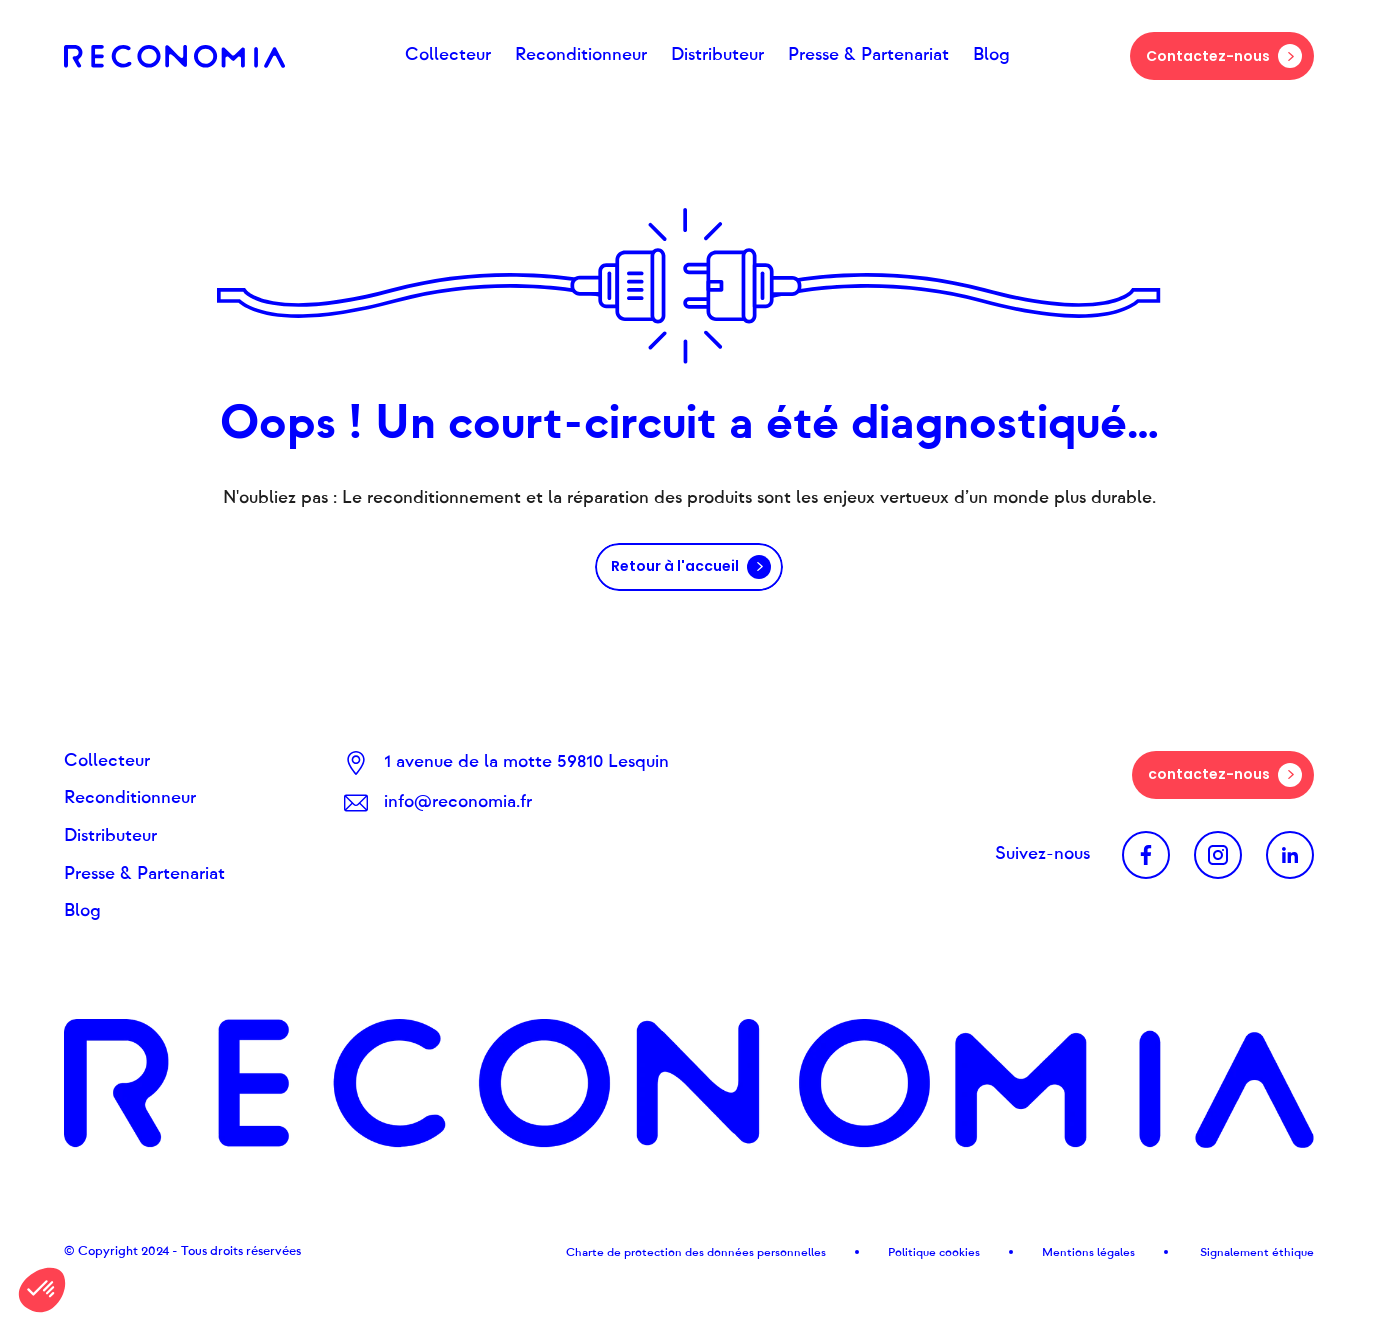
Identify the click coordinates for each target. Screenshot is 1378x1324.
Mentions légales (1088, 1252)
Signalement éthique (1255, 1252)
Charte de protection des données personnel (688, 1252)
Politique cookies (934, 1252)
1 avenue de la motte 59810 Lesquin (526, 762)
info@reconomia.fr (458, 802)
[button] (42, 1290)
